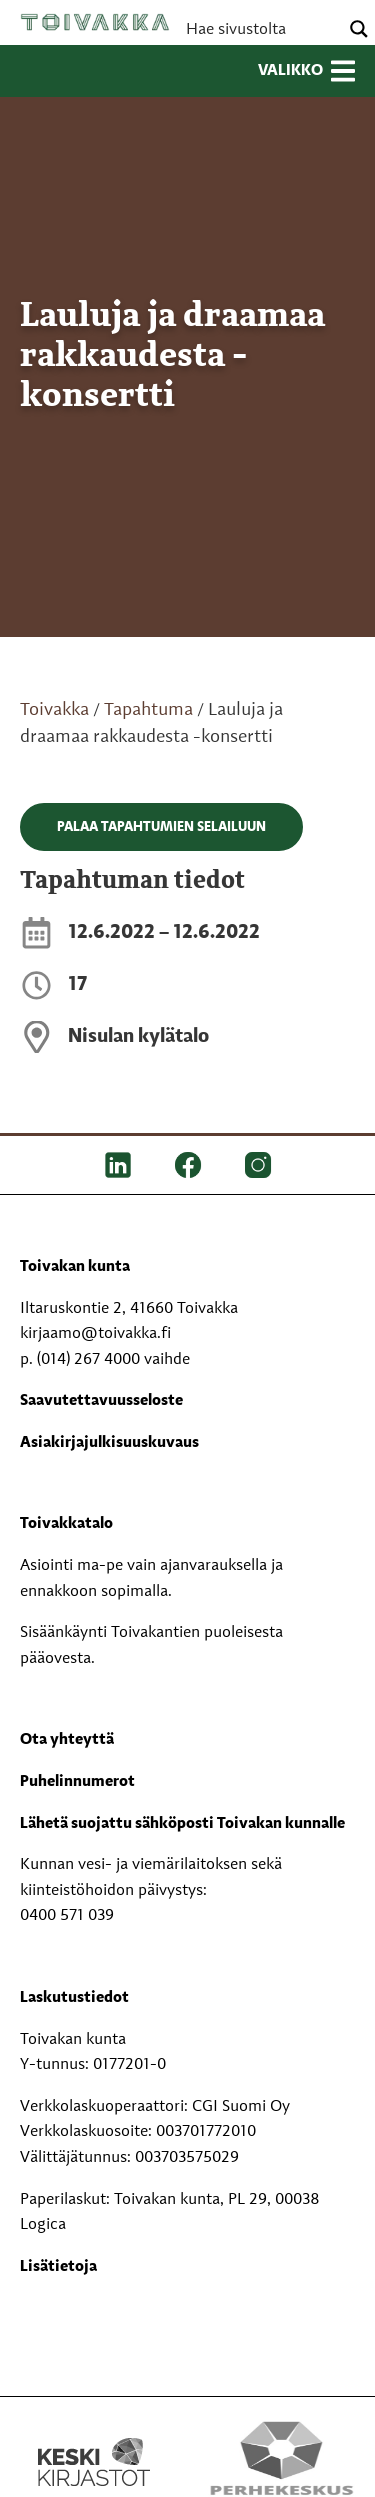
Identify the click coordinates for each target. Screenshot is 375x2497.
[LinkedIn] (118, 1165)
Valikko (306, 71)
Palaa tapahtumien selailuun (161, 827)
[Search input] (260, 29)
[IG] (258, 1165)
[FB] (188, 1165)
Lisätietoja (58, 2267)
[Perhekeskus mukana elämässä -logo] (282, 2462)
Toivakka (95, 22)
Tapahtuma (148, 710)
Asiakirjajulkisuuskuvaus (109, 1443)
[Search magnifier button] (359, 29)
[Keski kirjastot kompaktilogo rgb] (94, 2441)
